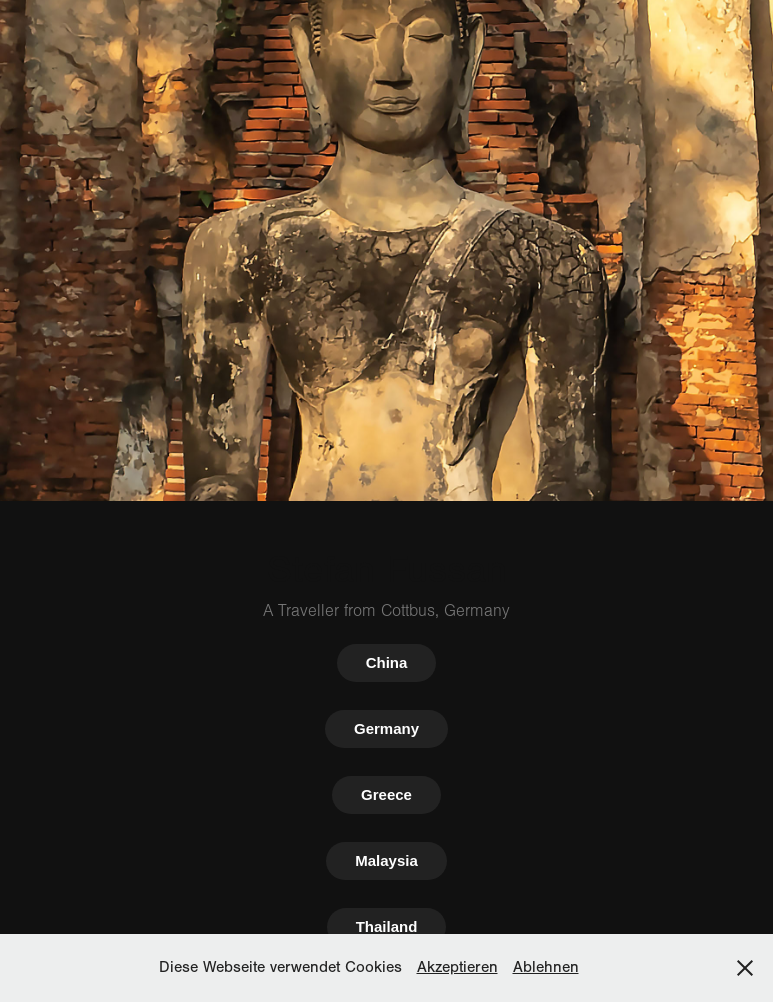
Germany (386, 728)
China (387, 662)
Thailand (387, 926)
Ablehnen (546, 967)
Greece (386, 794)
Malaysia (386, 860)
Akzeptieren (457, 967)
